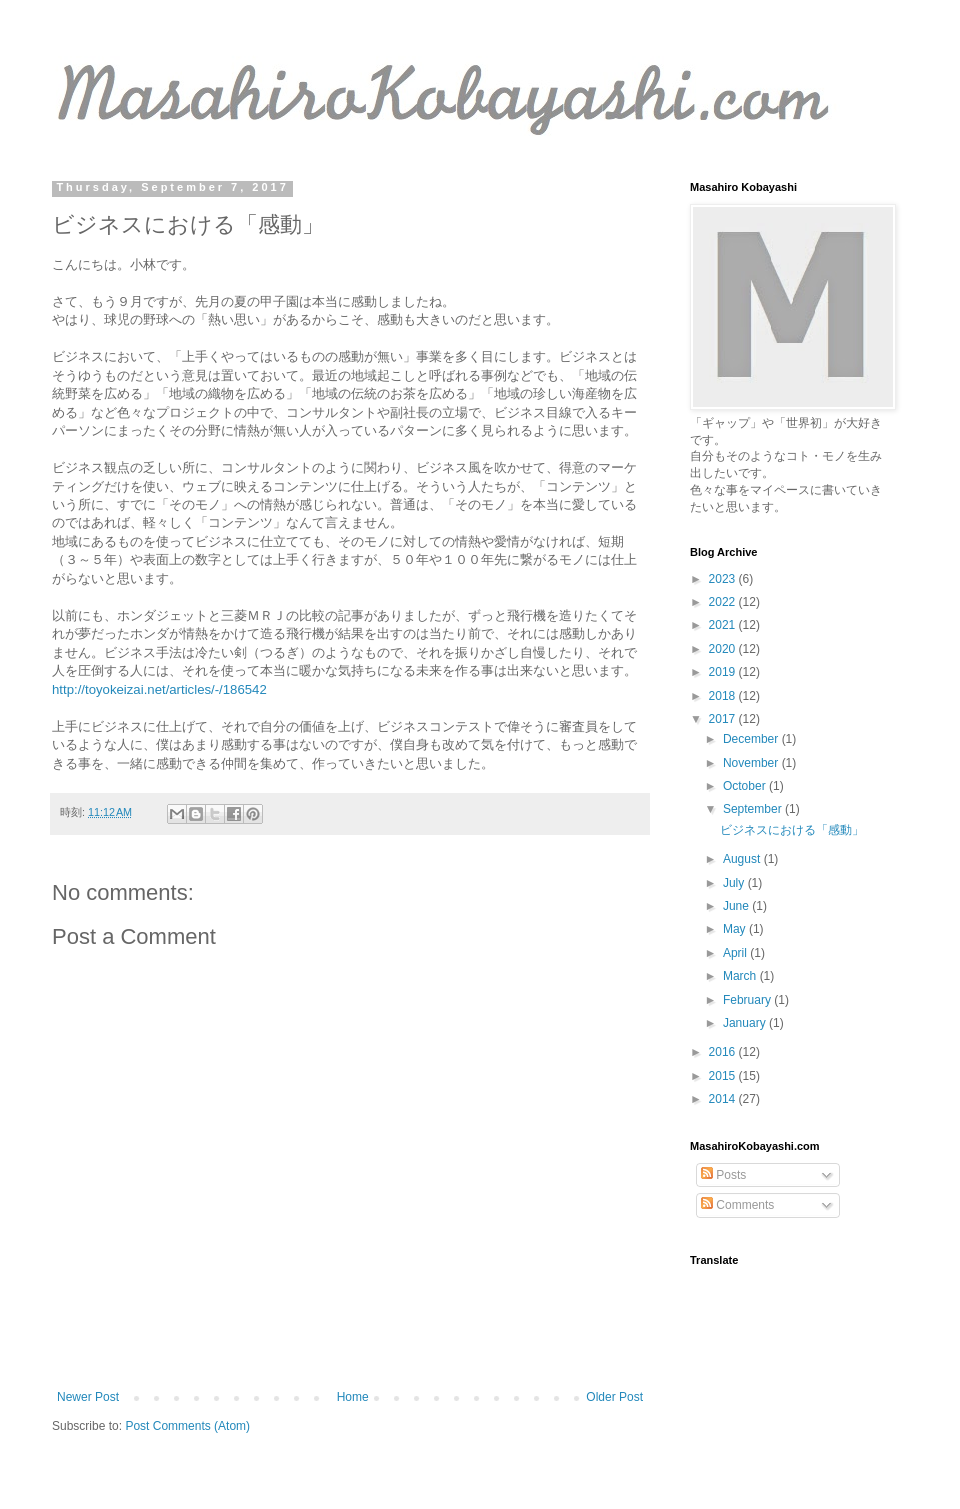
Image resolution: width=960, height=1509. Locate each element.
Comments (737, 1205)
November (752, 763)
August (743, 859)
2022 (724, 602)
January (746, 1023)
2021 (724, 625)
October (746, 786)
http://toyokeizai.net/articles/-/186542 (159, 689)
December (752, 739)
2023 (724, 579)
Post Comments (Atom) (187, 1426)
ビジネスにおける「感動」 (792, 830)
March (741, 976)
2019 (724, 672)
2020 (724, 649)
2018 (724, 696)
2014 (724, 1099)
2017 (724, 719)
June (737, 906)
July (735, 883)
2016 (724, 1052)
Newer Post (88, 1397)
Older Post (614, 1397)
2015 (724, 1076)
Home (353, 1397)
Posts (723, 1175)
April (736, 953)
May (736, 929)
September (754, 809)
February (748, 1000)
